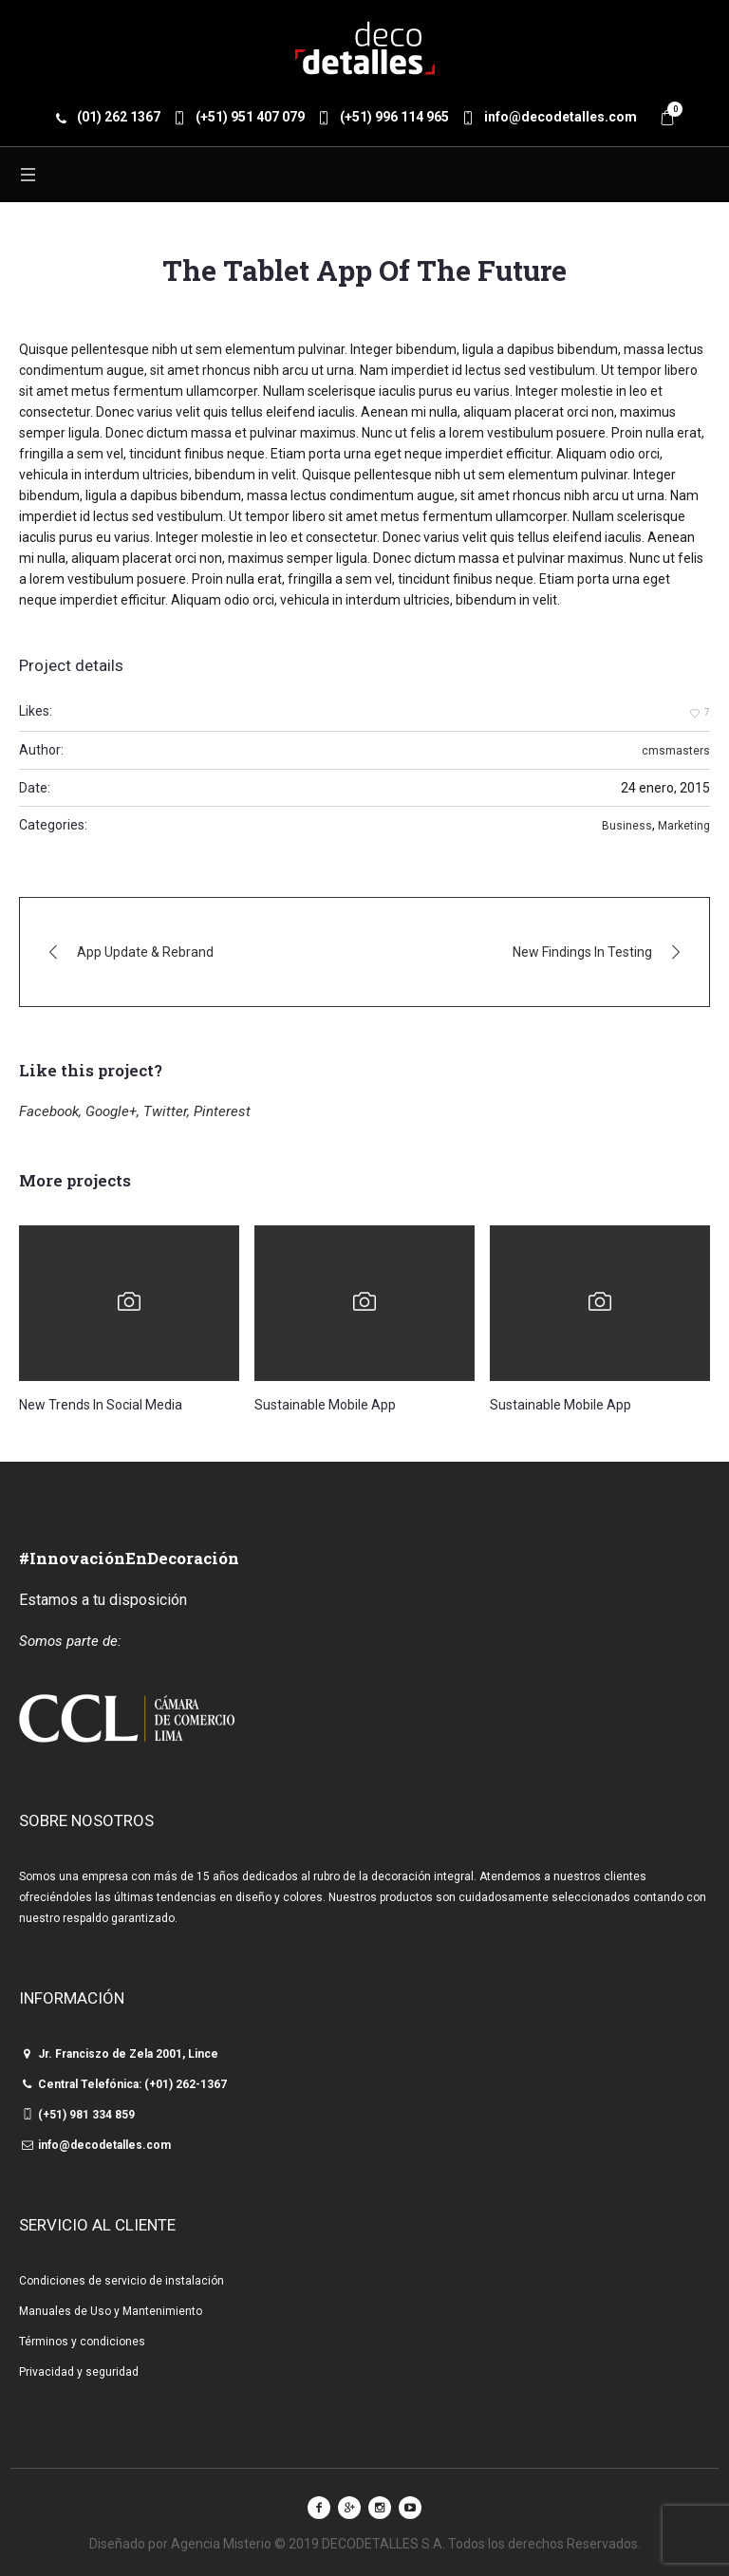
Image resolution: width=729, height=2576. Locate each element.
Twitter (165, 1111)
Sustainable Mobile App (325, 1404)
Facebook (49, 1111)
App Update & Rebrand (145, 952)
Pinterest (222, 1111)
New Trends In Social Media (100, 1404)
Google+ (111, 1111)
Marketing (684, 825)
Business (627, 825)
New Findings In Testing (582, 952)
